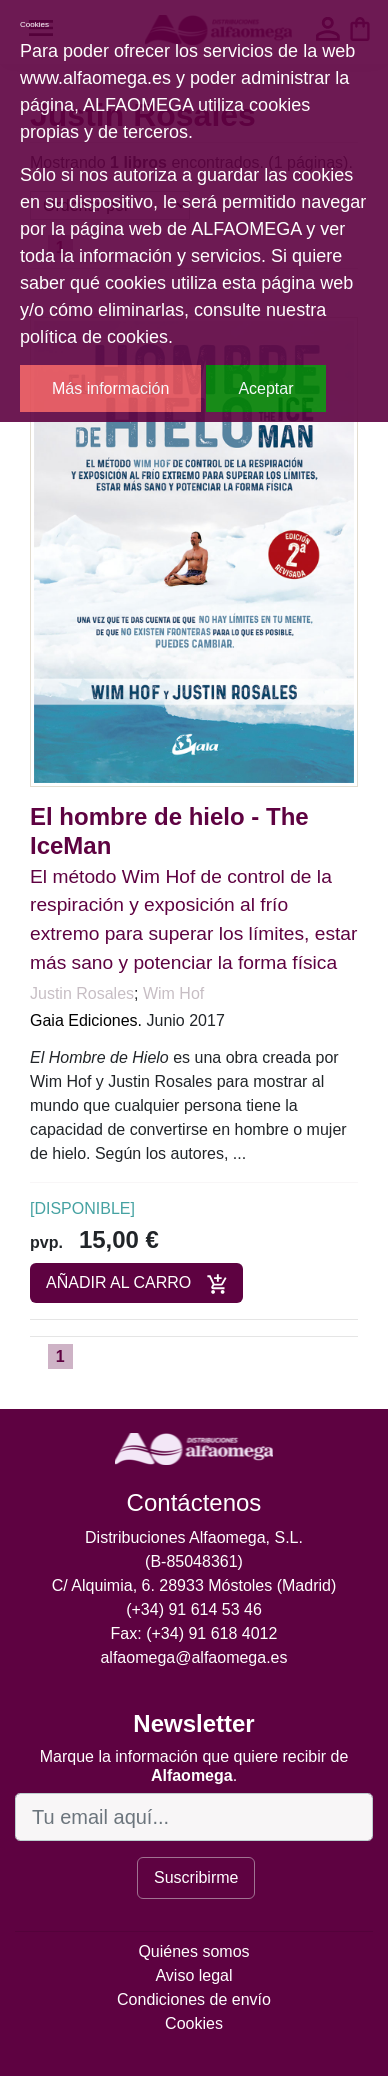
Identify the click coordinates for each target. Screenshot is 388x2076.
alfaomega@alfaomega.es (193, 1657)
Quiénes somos (193, 1951)
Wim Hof (173, 993)
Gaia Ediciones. (86, 1020)
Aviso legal (193, 1975)
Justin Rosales (82, 993)
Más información (110, 388)
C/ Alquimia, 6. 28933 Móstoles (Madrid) (194, 1585)
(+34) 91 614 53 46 (194, 1609)
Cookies (194, 2023)
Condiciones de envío (194, 1999)
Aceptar (265, 388)
